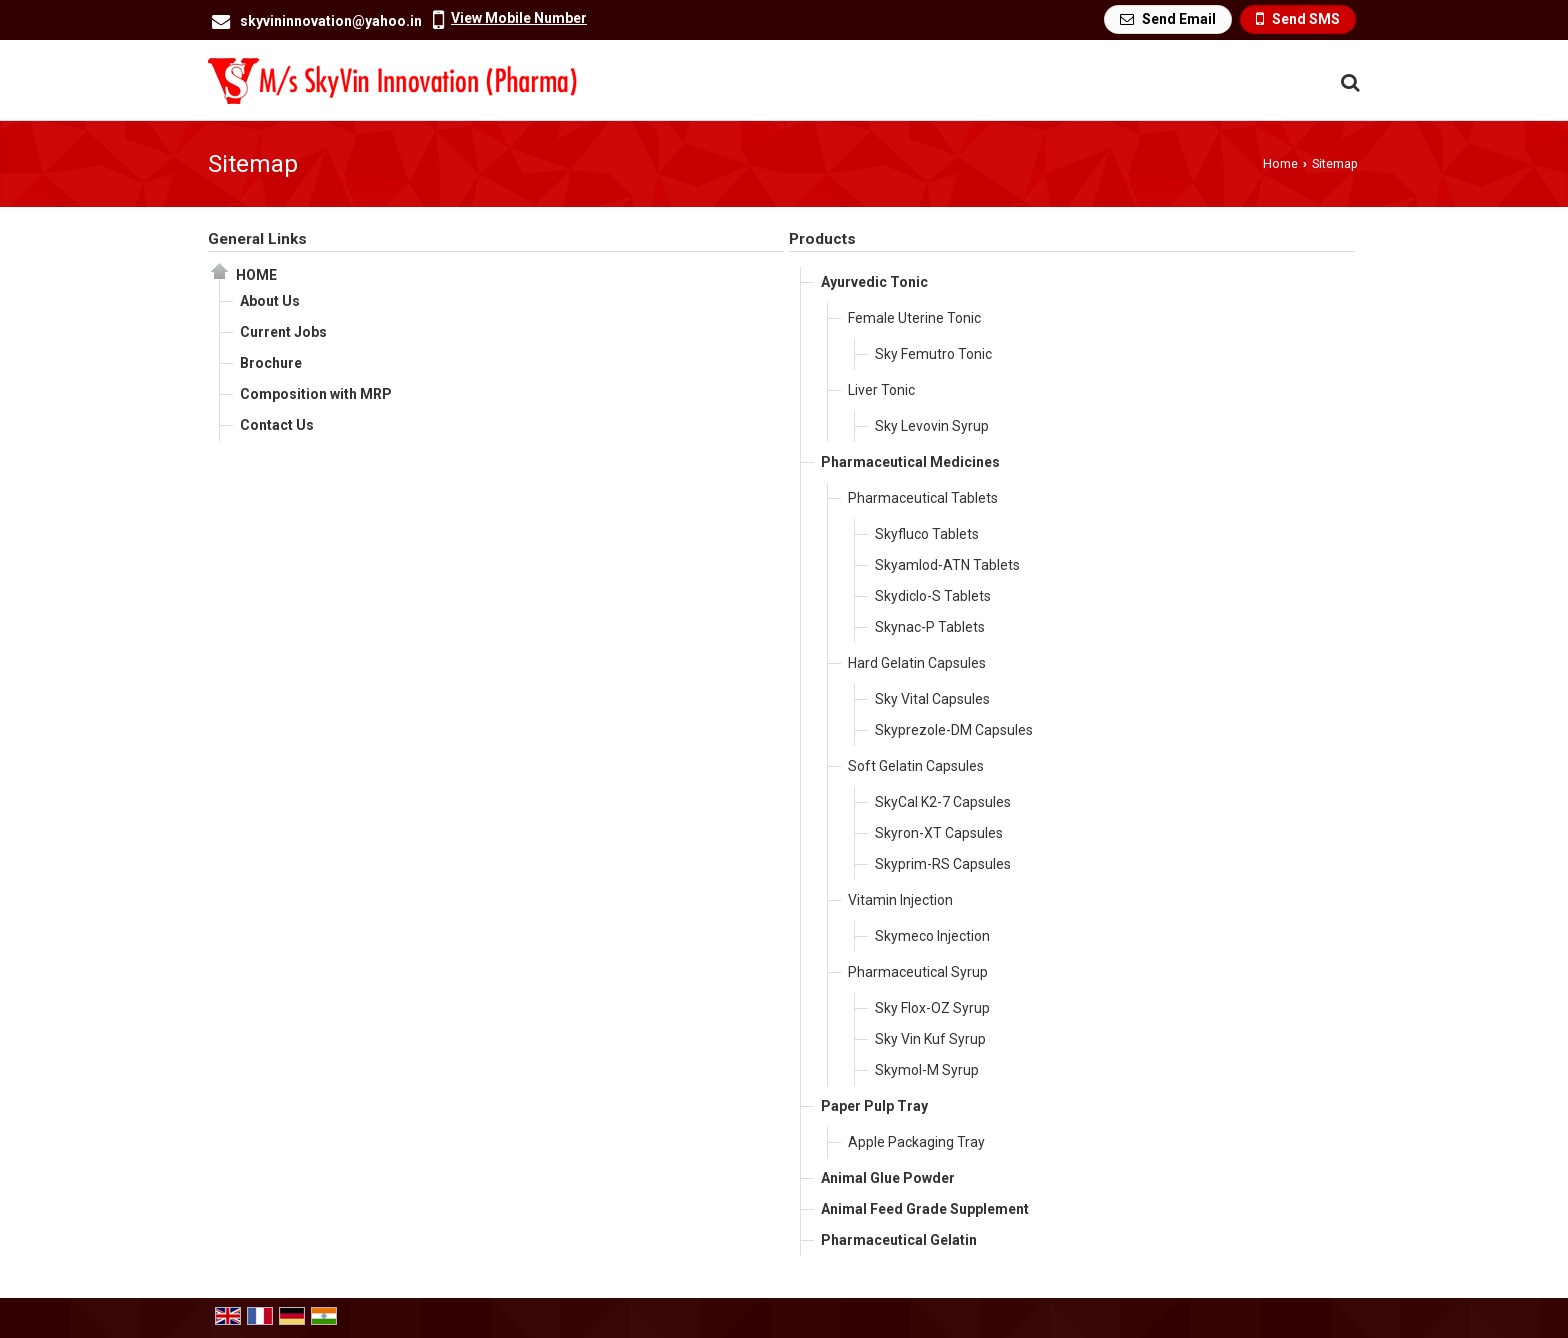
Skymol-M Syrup (927, 1070)
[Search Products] (1347, 82)
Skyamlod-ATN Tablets (947, 565)
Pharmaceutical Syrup (918, 972)
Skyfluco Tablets (927, 534)
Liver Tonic (881, 390)
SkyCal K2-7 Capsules (943, 802)
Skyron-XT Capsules (939, 833)
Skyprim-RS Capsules (943, 864)
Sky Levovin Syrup (932, 426)
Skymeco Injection (932, 936)
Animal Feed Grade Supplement (925, 1209)
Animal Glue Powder (888, 1178)
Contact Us (277, 425)
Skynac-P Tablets (930, 627)
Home (1280, 163)
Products (822, 239)
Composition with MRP (316, 394)
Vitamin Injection (900, 900)
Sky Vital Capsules (932, 699)
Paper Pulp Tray (874, 1106)
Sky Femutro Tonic (933, 354)
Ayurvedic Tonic (874, 282)
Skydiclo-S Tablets (933, 596)
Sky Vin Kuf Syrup (930, 1039)
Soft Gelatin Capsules (916, 766)
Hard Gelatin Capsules (917, 663)
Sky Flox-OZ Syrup (932, 1008)
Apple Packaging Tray (916, 1142)
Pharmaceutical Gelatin (899, 1240)
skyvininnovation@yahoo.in (331, 21)
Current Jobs (283, 332)
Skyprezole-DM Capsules (954, 730)
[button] (519, 18)
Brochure (271, 363)
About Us (270, 301)
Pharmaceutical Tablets (923, 498)
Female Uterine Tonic (914, 318)
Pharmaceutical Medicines (910, 462)
